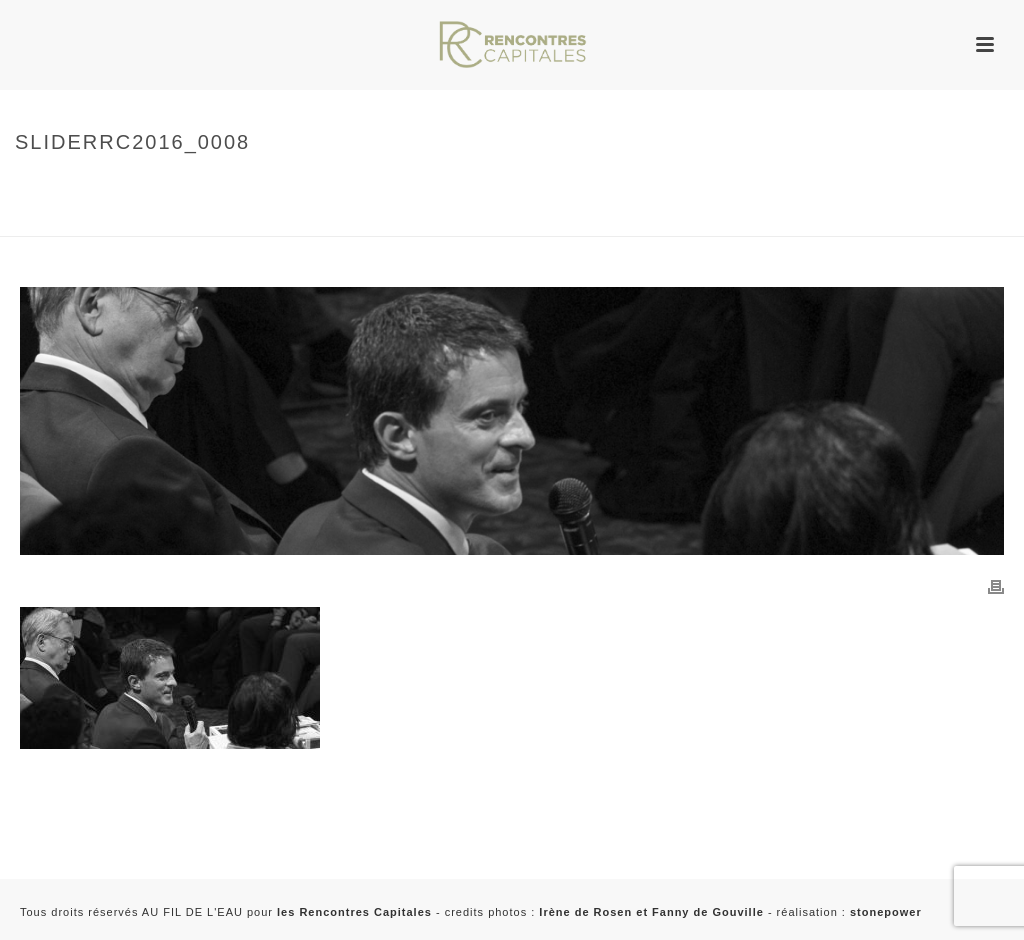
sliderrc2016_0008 (71, 217)
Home (29, 184)
